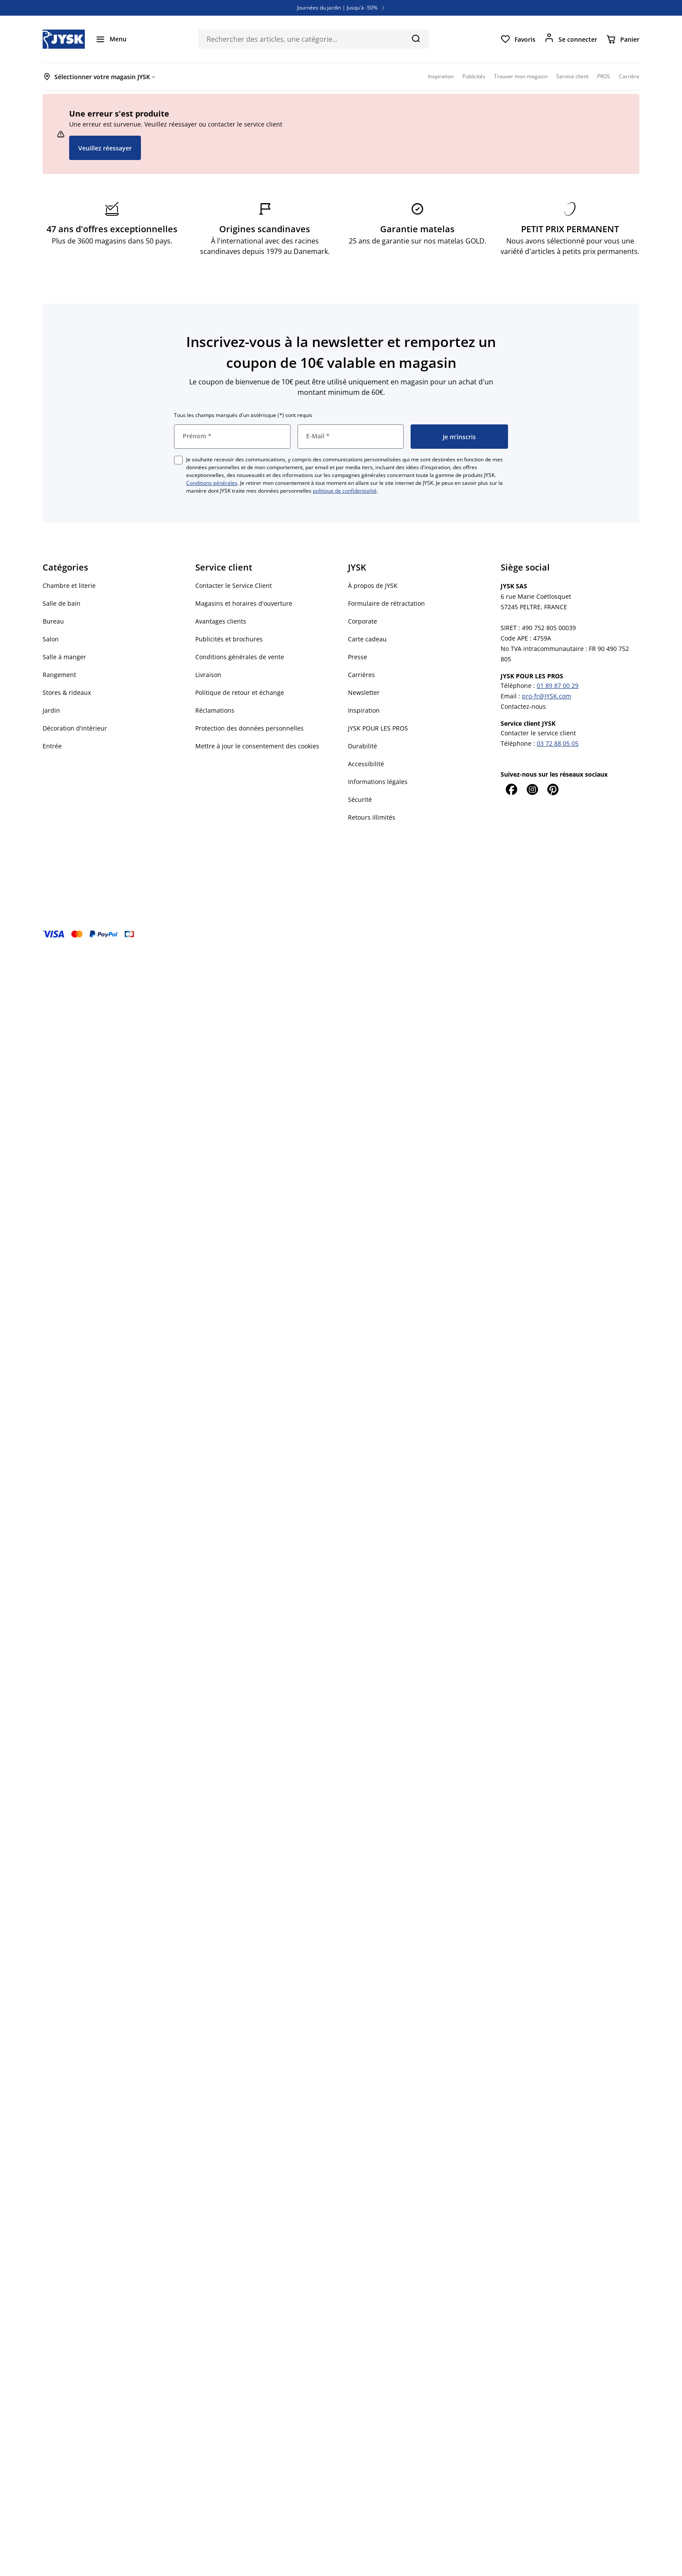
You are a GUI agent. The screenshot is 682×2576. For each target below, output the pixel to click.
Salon (51, 639)
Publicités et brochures (229, 639)
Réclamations (214, 710)
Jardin (51, 710)
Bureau (53, 621)
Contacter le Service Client (233, 585)
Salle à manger (64, 657)
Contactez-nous (523, 706)
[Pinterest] (552, 789)
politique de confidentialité (345, 490)
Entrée (52, 746)
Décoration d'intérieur (75, 728)
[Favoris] (517, 39)
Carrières (361, 675)
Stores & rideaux (67, 692)
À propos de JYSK (373, 585)
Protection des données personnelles (249, 728)
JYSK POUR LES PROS (378, 728)
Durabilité (362, 746)
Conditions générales (211, 483)
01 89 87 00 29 (557, 685)
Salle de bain (61, 603)
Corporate (362, 621)
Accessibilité (366, 764)
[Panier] (622, 39)
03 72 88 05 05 (557, 743)
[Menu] (111, 39)
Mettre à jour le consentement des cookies (257, 746)
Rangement (59, 675)
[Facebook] (511, 789)
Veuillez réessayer (105, 148)
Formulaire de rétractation (386, 603)
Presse (357, 657)
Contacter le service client (538, 733)
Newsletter (364, 692)
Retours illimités (371, 817)
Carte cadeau (367, 639)
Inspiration (364, 710)
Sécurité (360, 799)
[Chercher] (416, 38)
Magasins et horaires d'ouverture (243, 603)
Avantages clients (220, 621)
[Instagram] (532, 789)
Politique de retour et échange (239, 692)
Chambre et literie (69, 585)
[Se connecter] (570, 39)
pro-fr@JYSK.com (546, 696)
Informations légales (378, 781)
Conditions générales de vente (239, 657)
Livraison (208, 675)
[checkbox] (178, 460)
